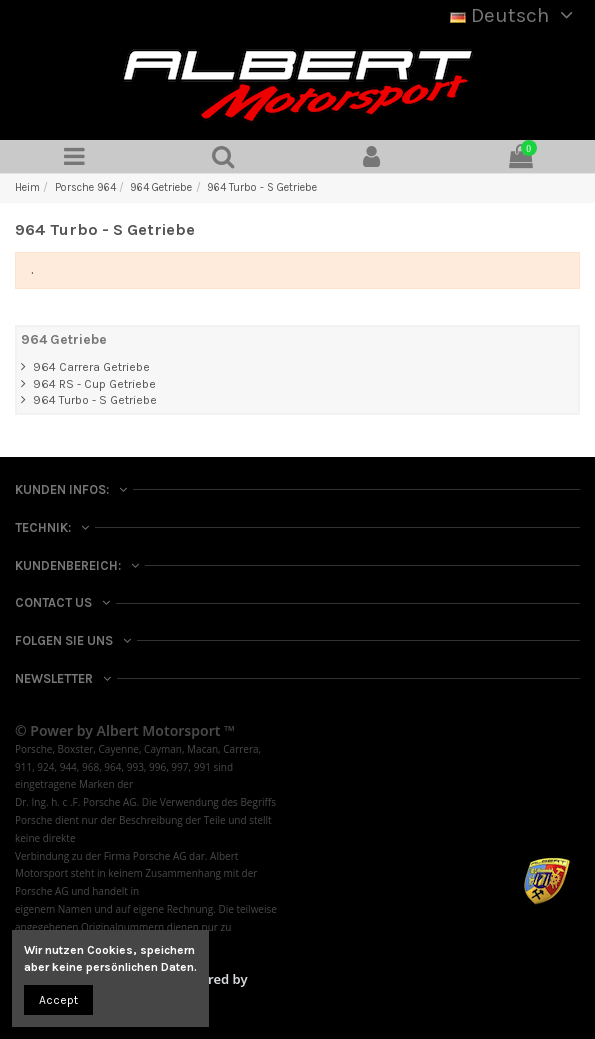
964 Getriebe (64, 339)
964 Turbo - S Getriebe (95, 400)
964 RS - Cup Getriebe (94, 384)
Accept (58, 1000)
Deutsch (515, 15)
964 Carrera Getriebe (91, 367)
